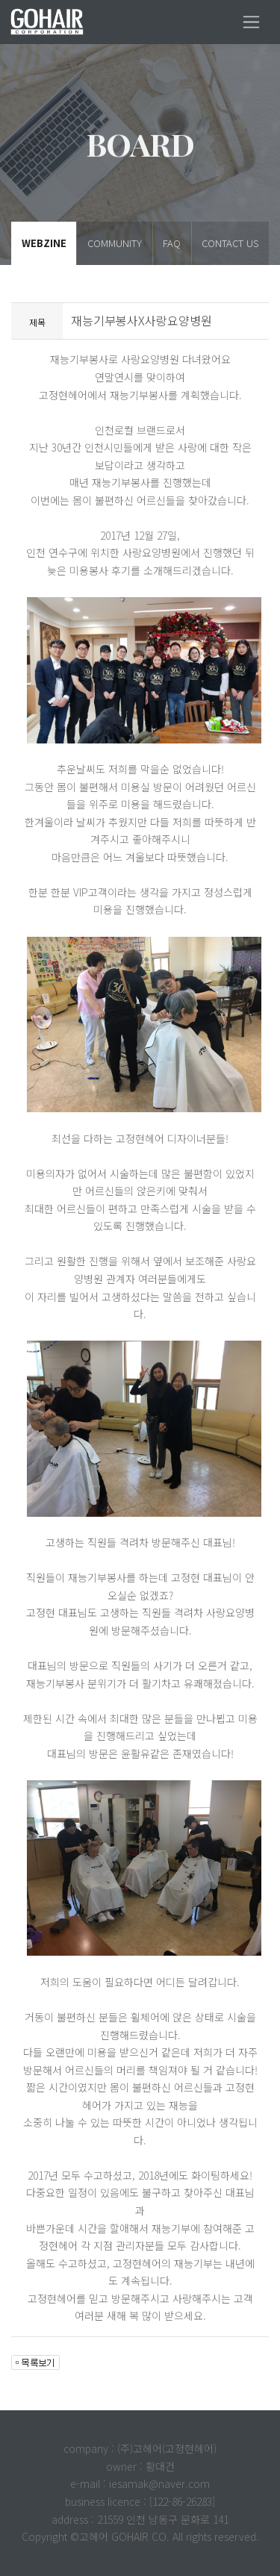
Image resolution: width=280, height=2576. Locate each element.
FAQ (172, 243)
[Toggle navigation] (251, 22)
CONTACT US (230, 243)
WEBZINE (44, 243)
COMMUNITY (114, 243)
